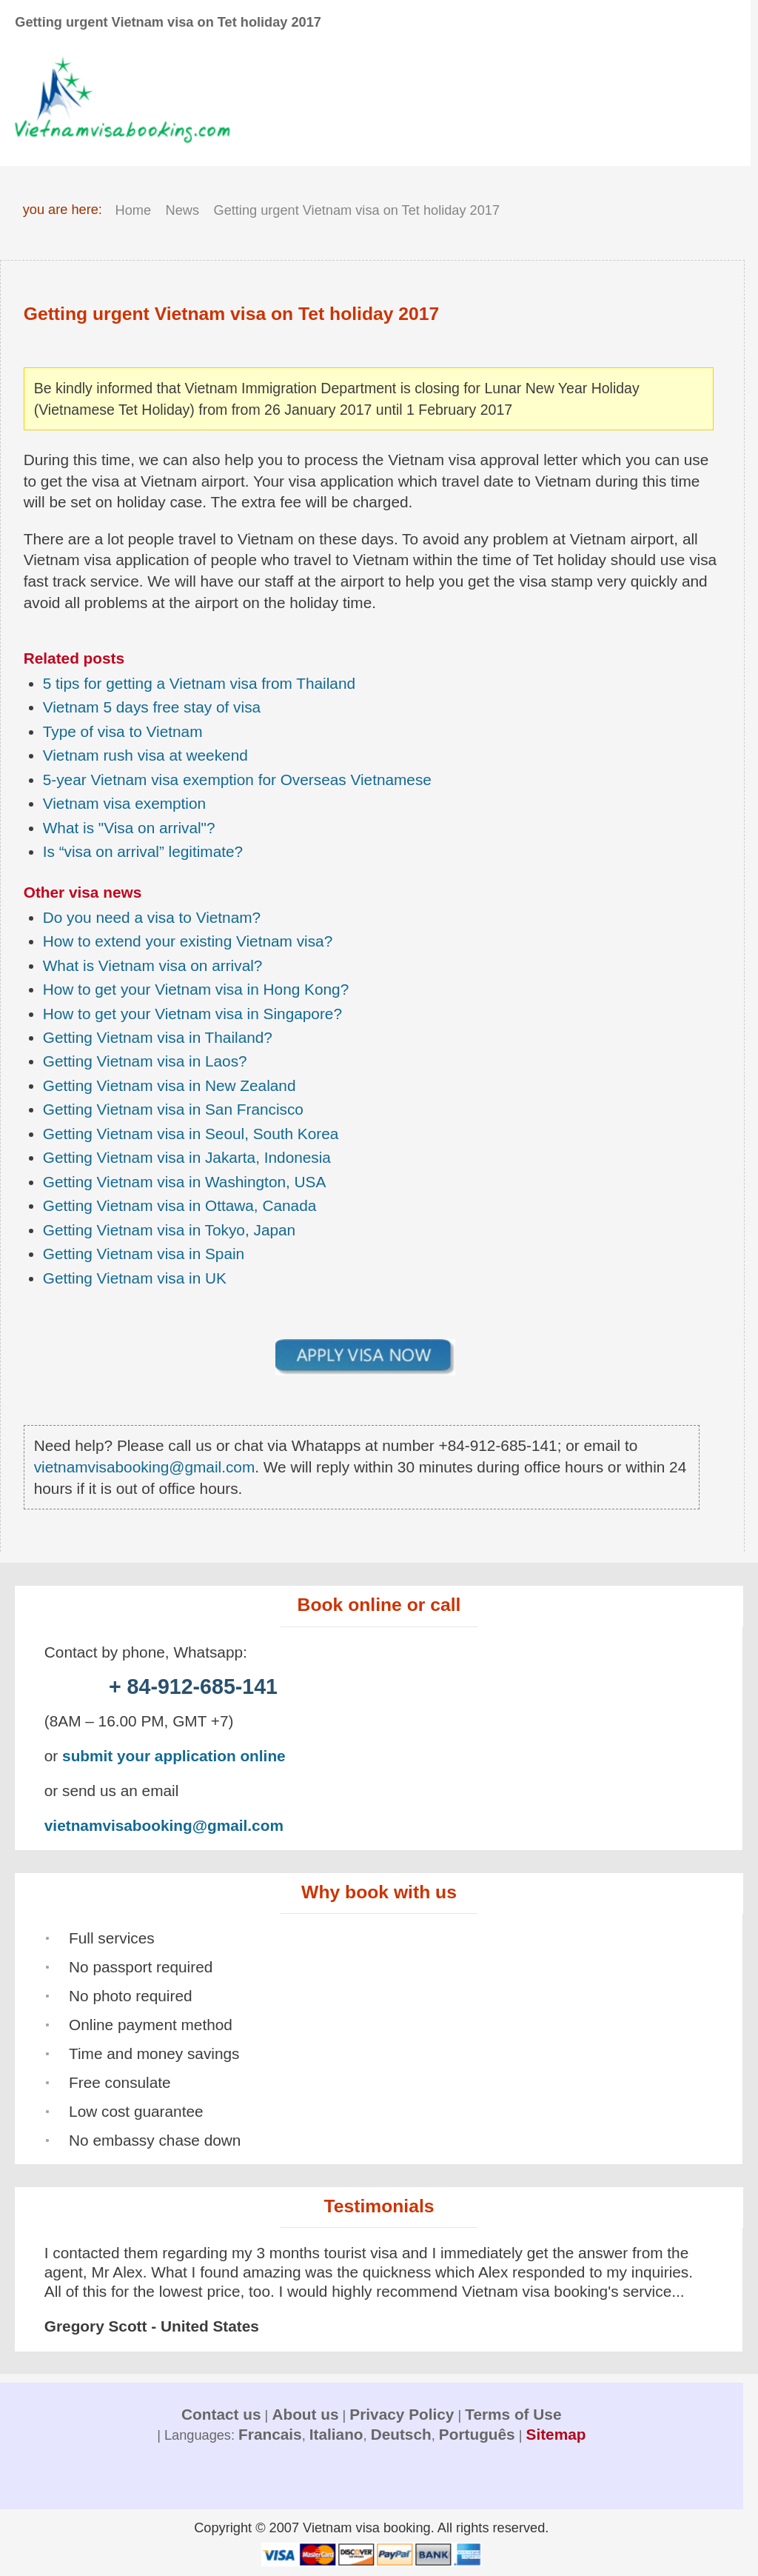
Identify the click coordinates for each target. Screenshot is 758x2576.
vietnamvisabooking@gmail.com (144, 1466)
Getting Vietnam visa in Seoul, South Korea (191, 1133)
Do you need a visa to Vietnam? (152, 917)
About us (305, 2414)
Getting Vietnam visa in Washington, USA (184, 1181)
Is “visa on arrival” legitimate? (143, 851)
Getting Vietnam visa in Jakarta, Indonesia (187, 1157)
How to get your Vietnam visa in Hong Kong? (196, 989)
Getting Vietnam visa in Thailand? (157, 1037)
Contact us (221, 2414)
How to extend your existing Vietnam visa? (188, 941)
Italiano (336, 2434)
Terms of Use (513, 2414)
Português (477, 2434)
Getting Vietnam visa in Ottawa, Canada (180, 1205)
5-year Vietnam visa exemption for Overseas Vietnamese (237, 779)
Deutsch (401, 2434)
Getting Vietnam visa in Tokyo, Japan (169, 1229)
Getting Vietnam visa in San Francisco (173, 1109)
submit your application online (174, 1755)
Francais (270, 2434)
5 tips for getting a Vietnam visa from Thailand (199, 683)
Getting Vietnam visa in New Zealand (169, 1085)
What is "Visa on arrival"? (129, 827)
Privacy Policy (401, 2414)
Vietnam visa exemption (124, 803)
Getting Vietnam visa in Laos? (145, 1061)
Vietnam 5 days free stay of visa (152, 706)
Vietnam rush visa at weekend (145, 755)
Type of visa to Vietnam (123, 731)
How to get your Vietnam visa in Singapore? (192, 1013)
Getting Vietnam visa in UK (135, 1278)
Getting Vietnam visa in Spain (143, 1253)
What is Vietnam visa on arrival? (153, 965)
